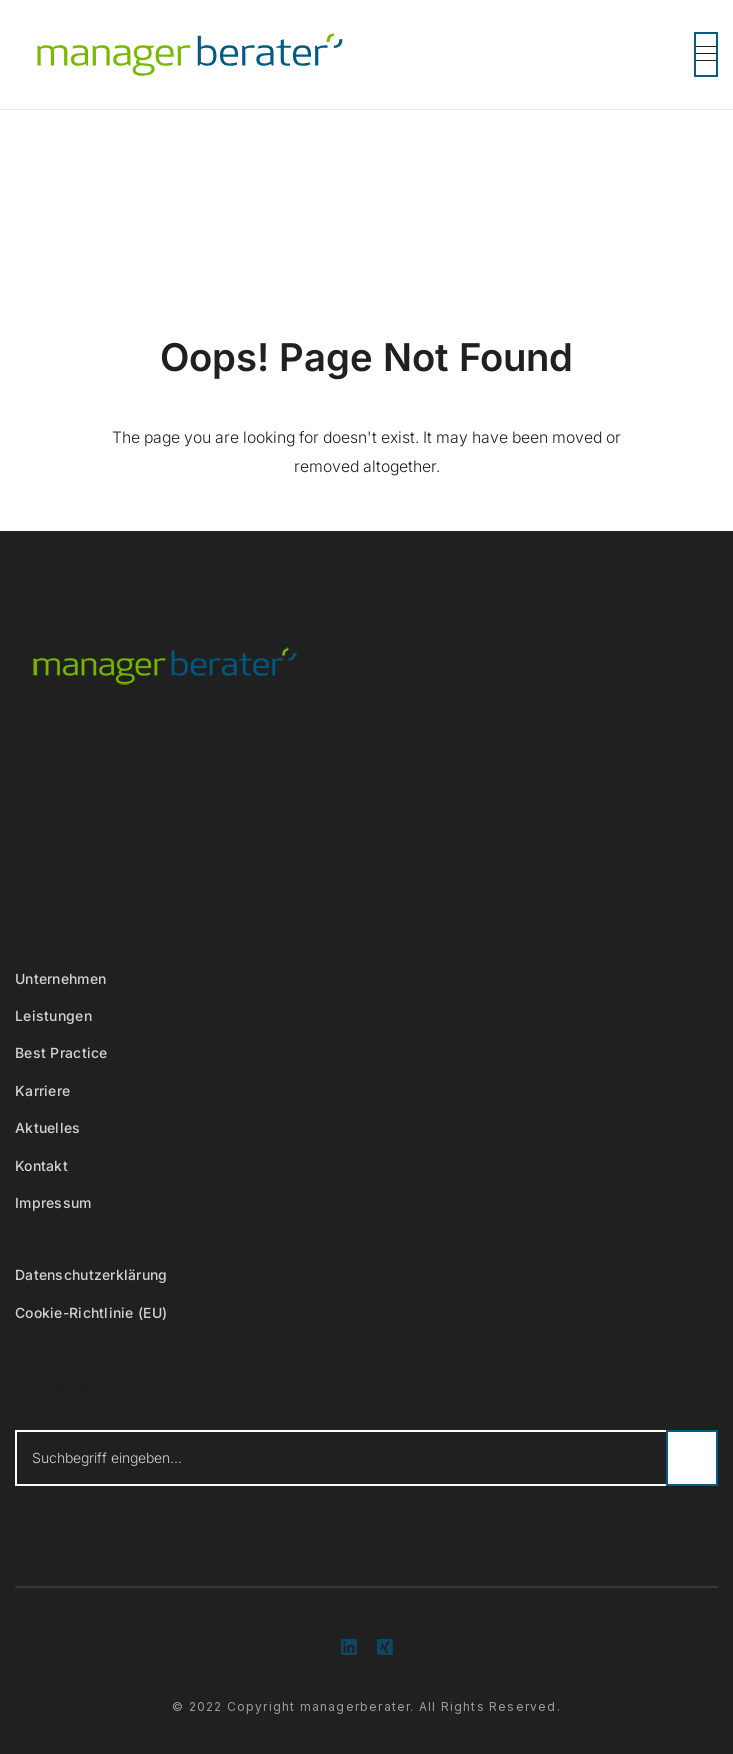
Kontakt (41, 1165)
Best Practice (61, 1052)
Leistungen (53, 1015)
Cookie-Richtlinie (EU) (91, 1312)
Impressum (53, 1202)
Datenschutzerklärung (91, 1274)
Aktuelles (48, 1127)
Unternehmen (60, 978)
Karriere (42, 1090)
